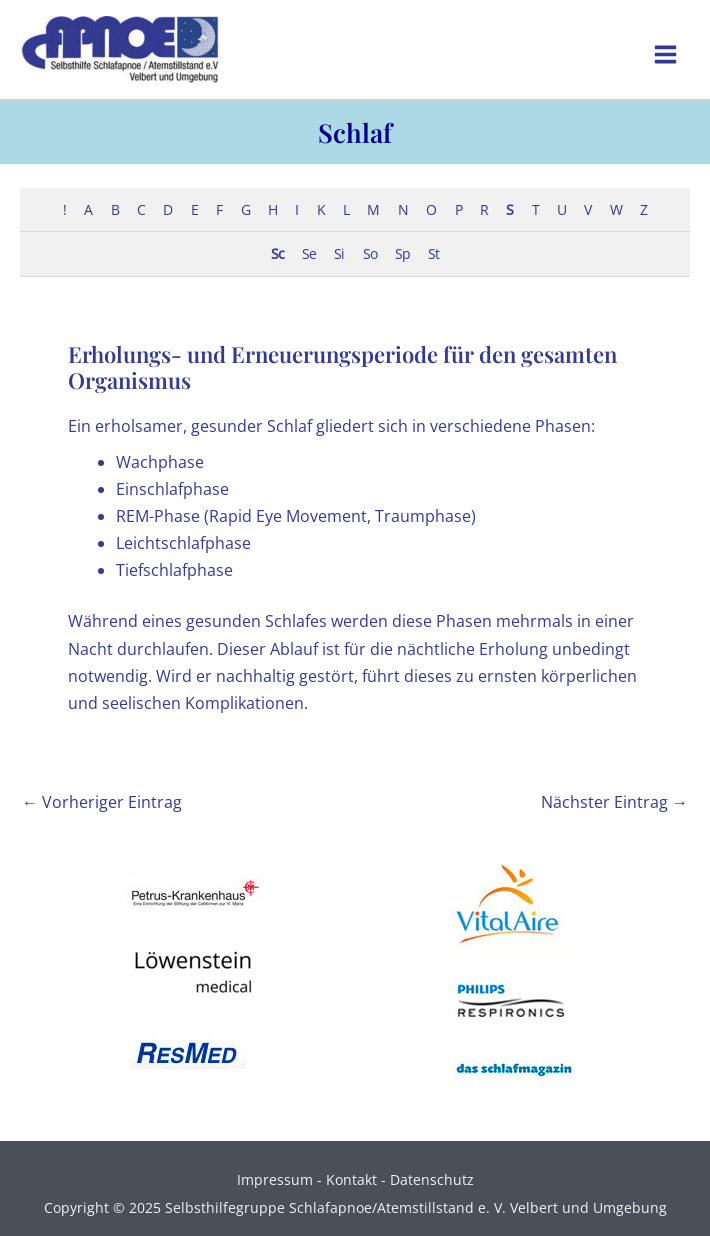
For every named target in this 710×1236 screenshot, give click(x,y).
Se (309, 253)
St (433, 253)
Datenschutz (432, 1179)
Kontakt (351, 1179)
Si (339, 253)
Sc (277, 253)
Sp (402, 253)
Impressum (275, 1179)
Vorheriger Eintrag (102, 802)
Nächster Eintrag (614, 802)
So (370, 253)
